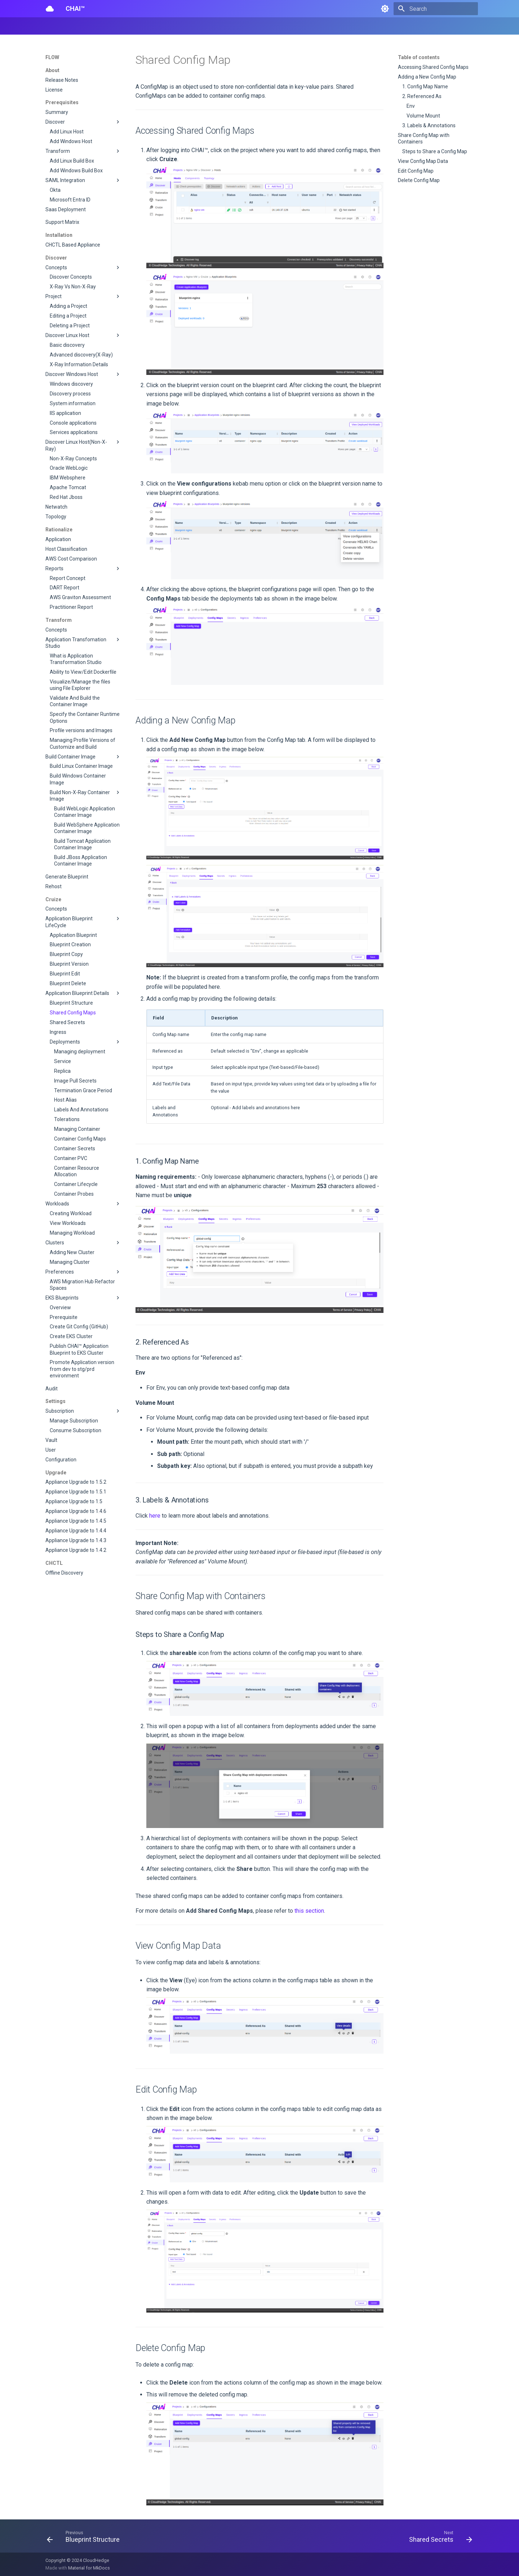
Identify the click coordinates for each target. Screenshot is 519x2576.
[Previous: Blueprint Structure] (85, 2538)
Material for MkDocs (89, 2568)
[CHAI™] (50, 8)
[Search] (436, 8)
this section (309, 1910)
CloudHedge (96, 2560)
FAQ (173, 26)
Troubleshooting (205, 26)
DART (74, 26)
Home (52, 26)
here (154, 1515)
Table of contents (419, 57)
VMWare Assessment (135, 26)
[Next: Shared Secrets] (438, 2538)
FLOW (95, 26)
